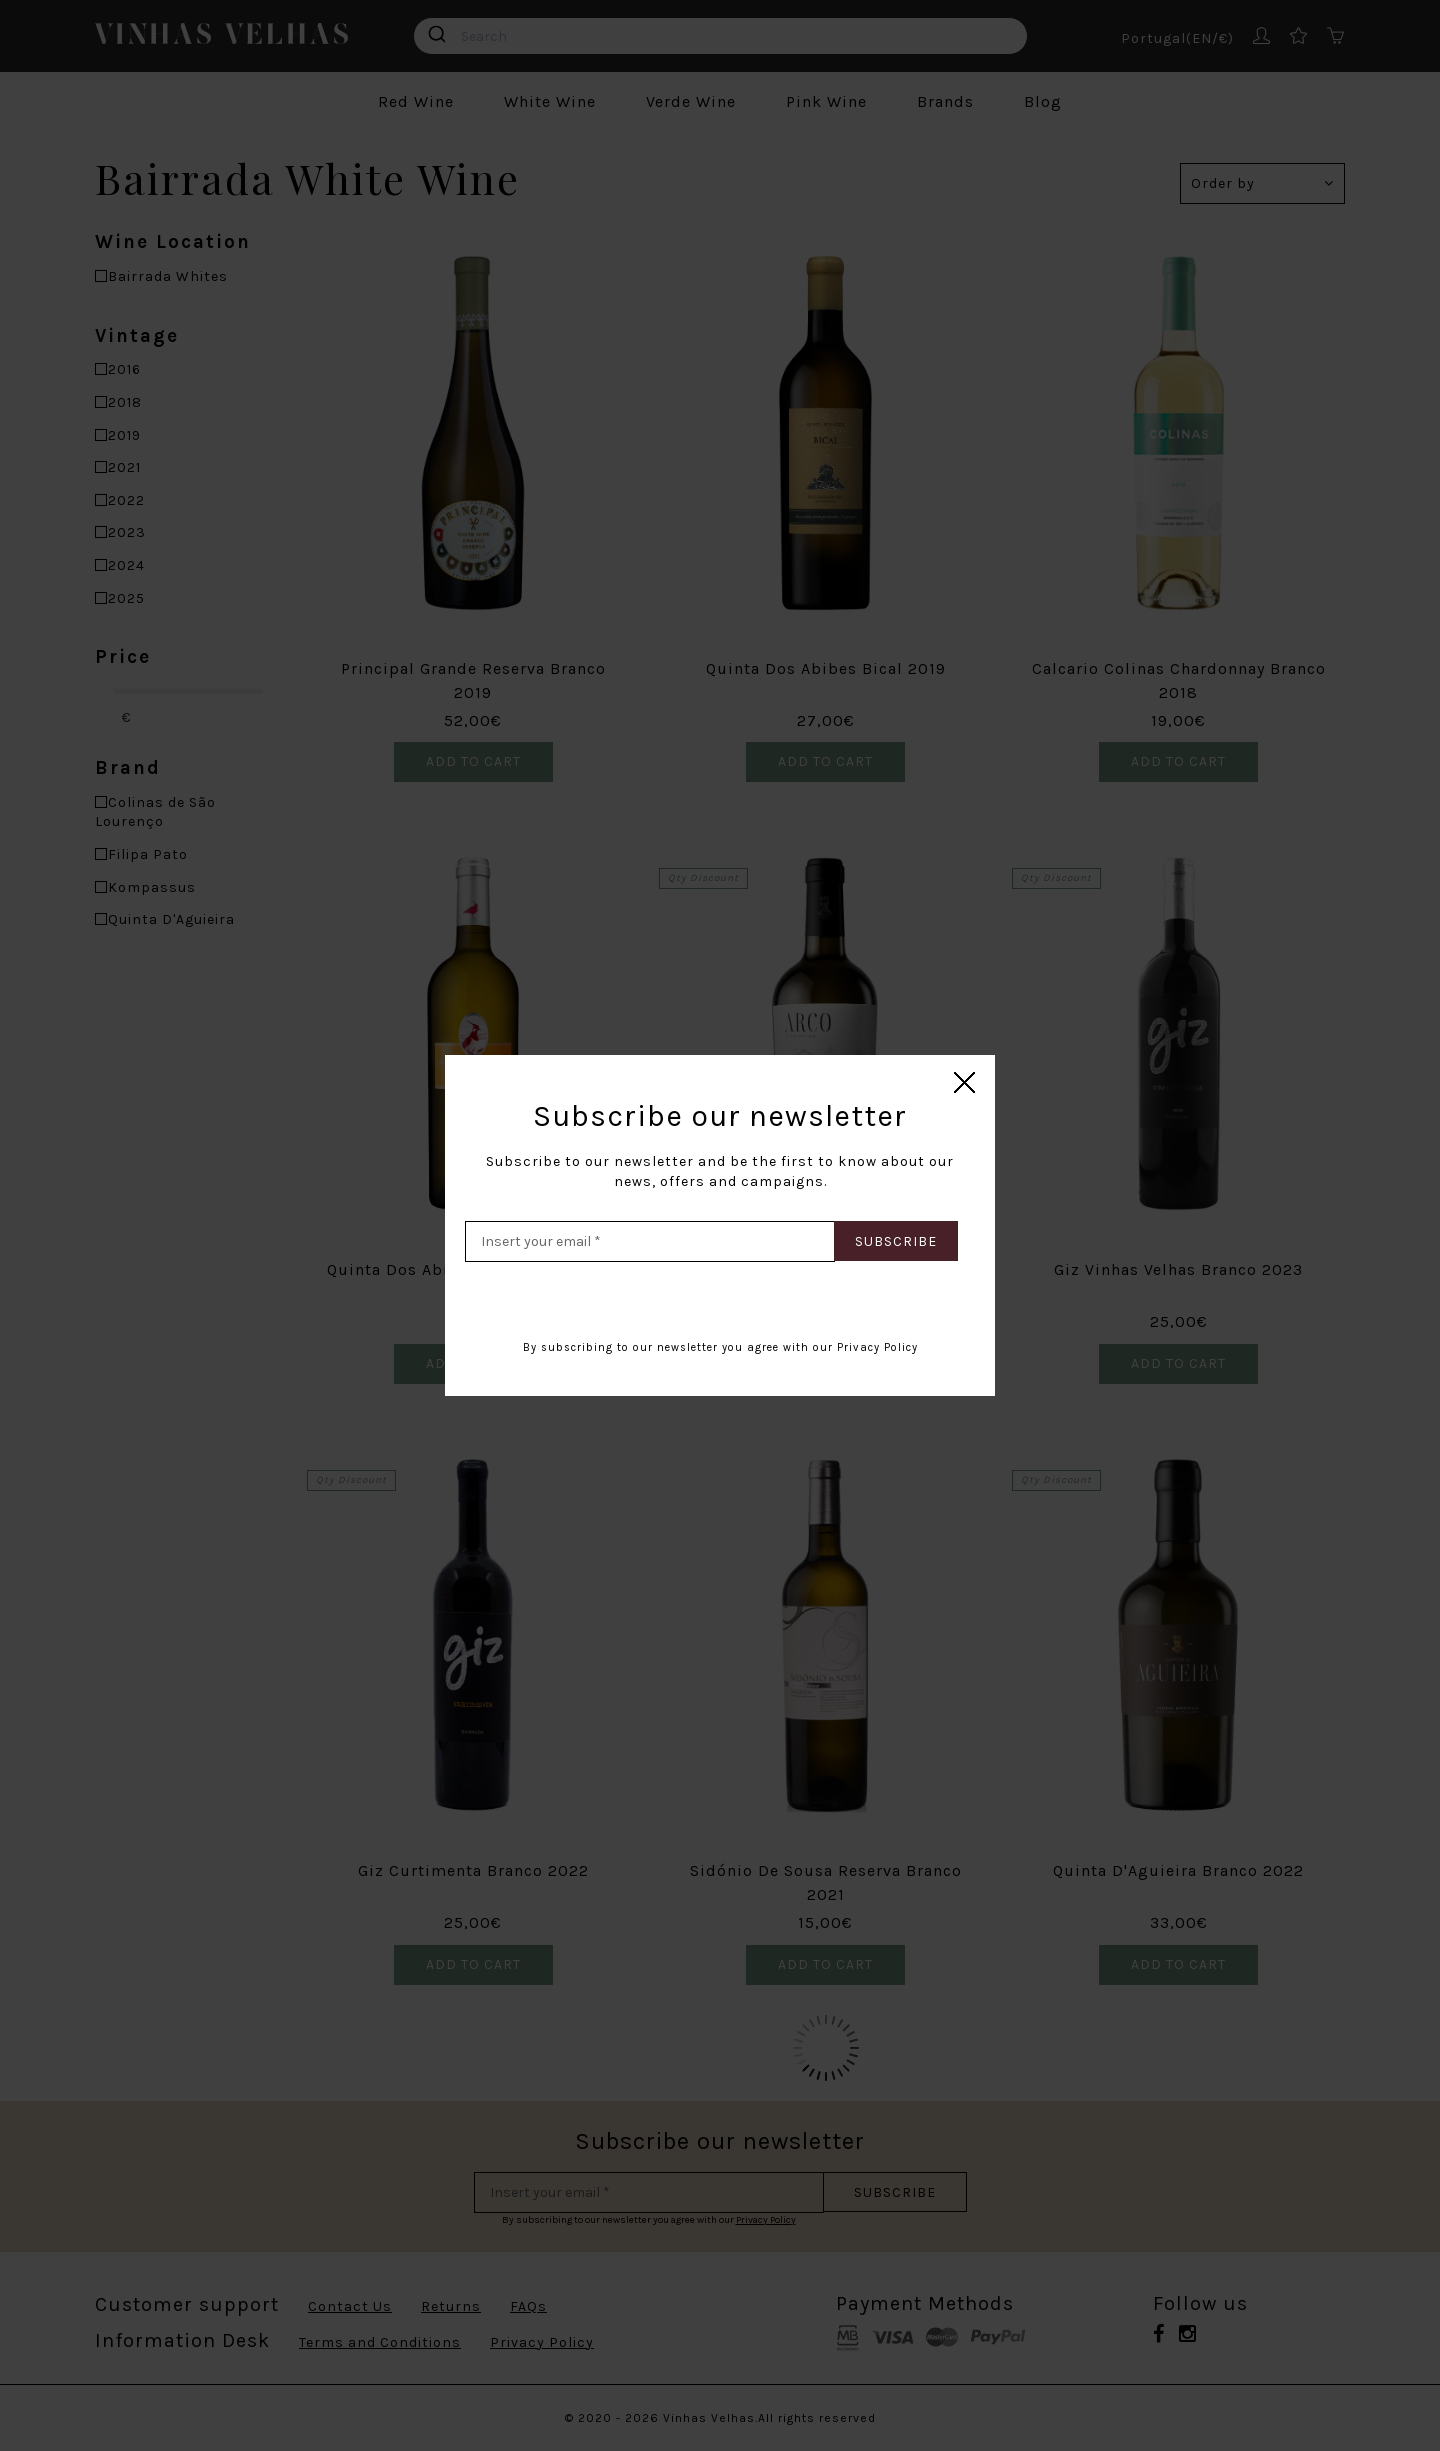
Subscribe (896, 1241)
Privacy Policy (877, 1347)
